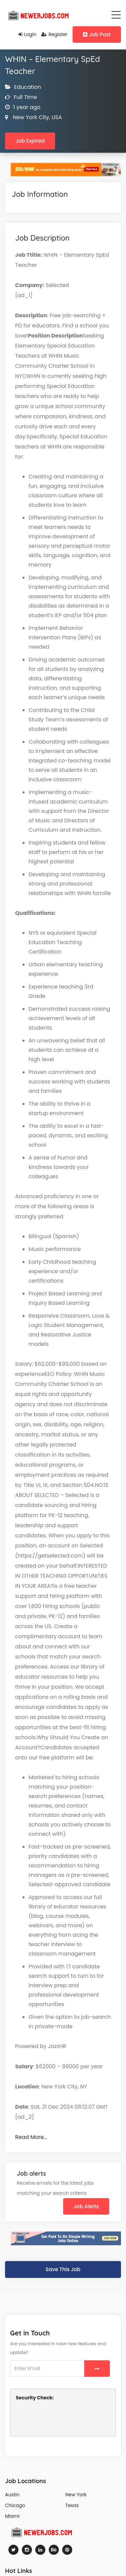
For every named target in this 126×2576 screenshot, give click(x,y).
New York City (30, 117)
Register (54, 34)
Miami (12, 2516)
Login (27, 34)
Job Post (97, 34)
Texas (72, 2505)
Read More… (31, 2137)
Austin (12, 2494)
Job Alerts (86, 2206)
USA (56, 117)
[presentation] (67, 2417)
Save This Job (63, 2269)
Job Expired (30, 140)
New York (76, 2494)
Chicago (15, 2505)
